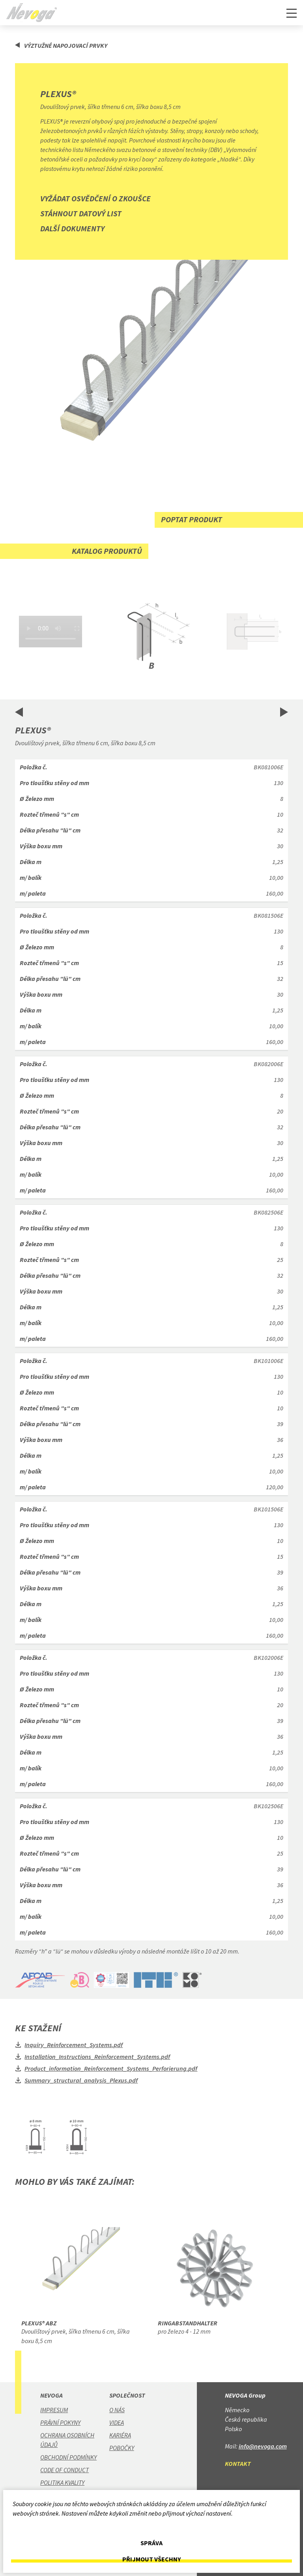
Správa (151, 2543)
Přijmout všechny (151, 2559)
